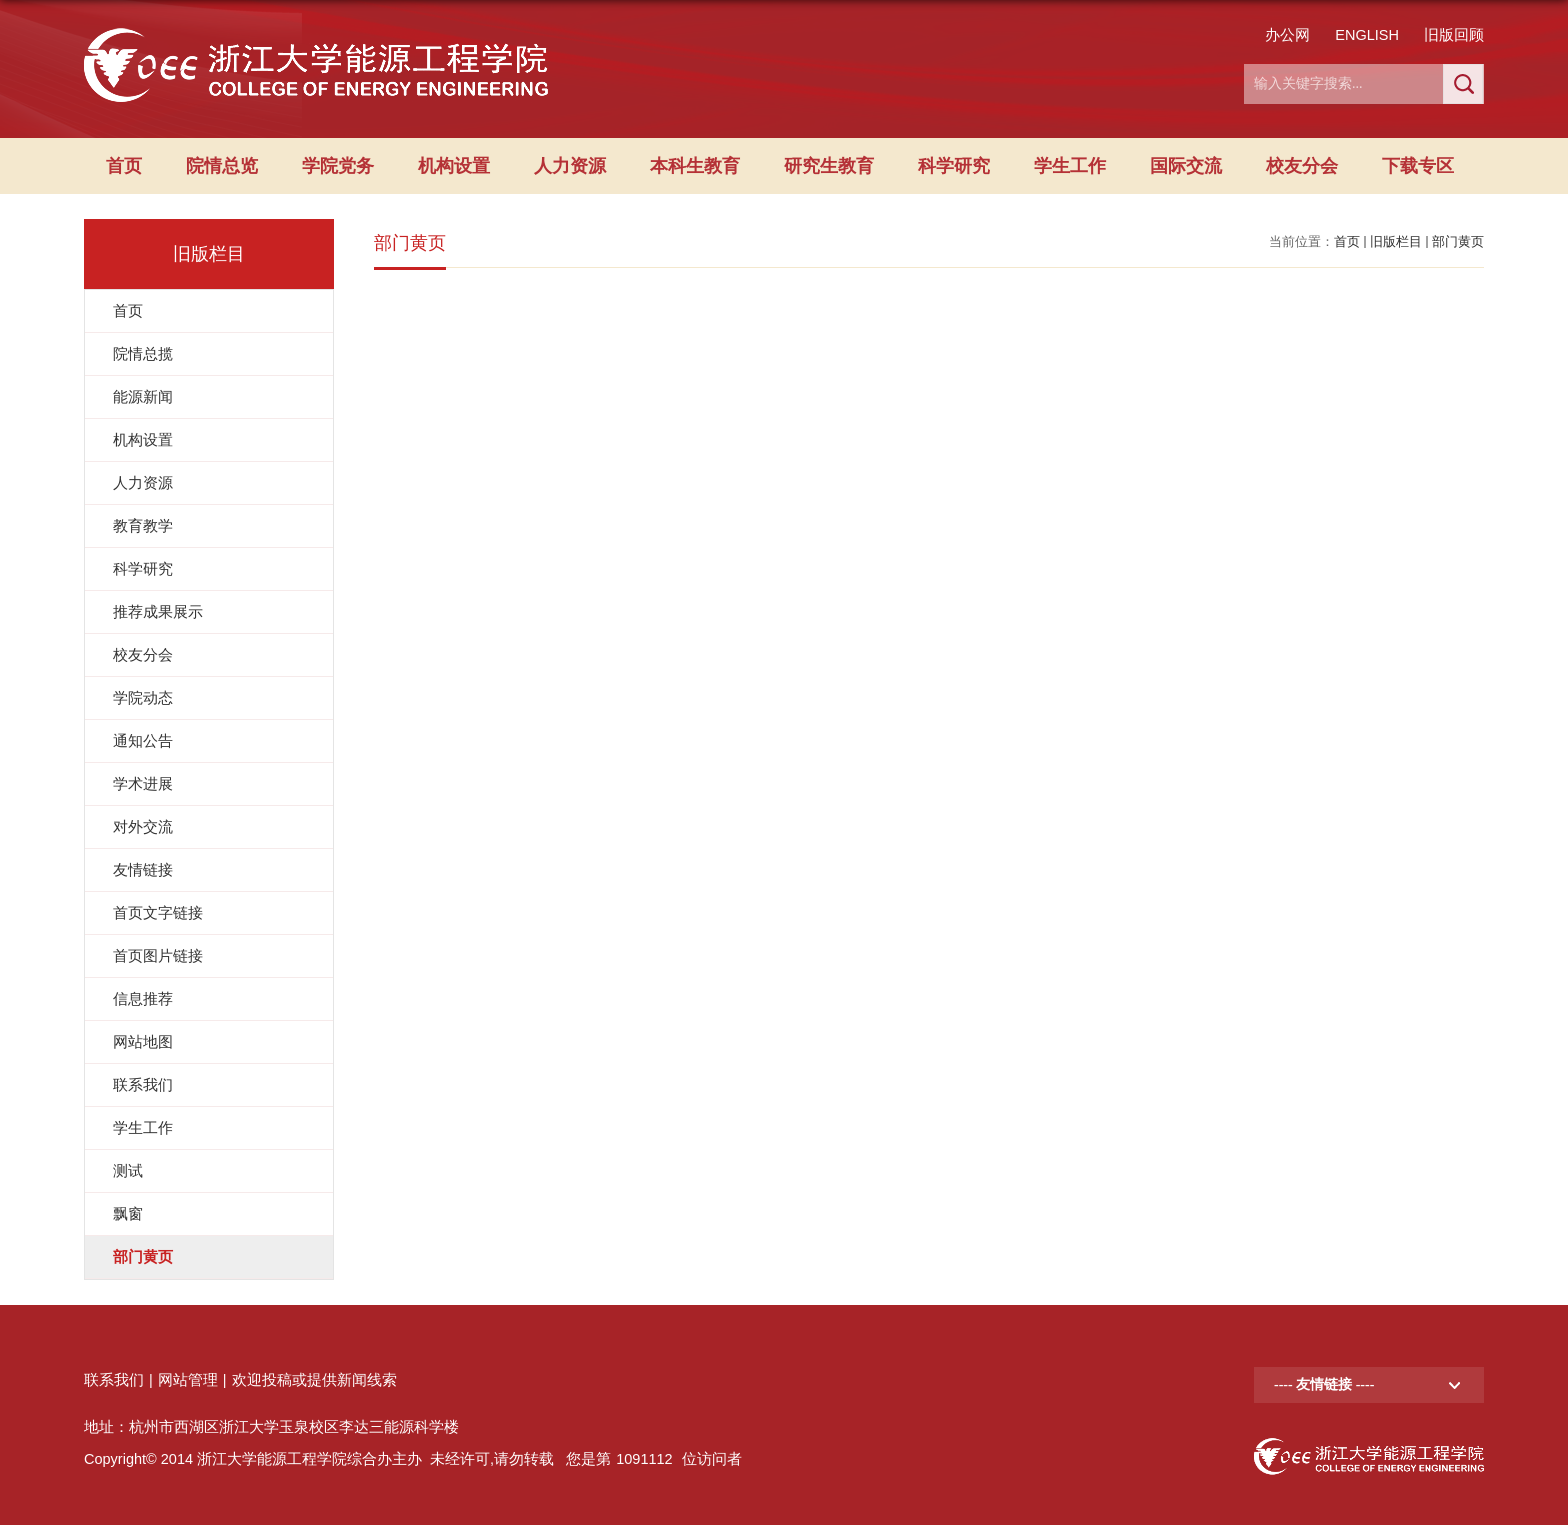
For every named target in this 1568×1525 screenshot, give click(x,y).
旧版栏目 (1396, 241)
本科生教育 (695, 166)
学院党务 (338, 166)
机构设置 (454, 166)
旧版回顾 (1454, 35)
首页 (124, 166)
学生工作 (1070, 166)
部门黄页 (1458, 241)
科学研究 (954, 166)
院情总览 (222, 166)
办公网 (1287, 35)
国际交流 (1186, 166)
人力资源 (570, 166)
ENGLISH (1367, 35)
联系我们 (114, 1380)
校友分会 (1302, 166)
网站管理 (188, 1380)
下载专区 (1418, 166)
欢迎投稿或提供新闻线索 (314, 1380)
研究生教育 (829, 166)
